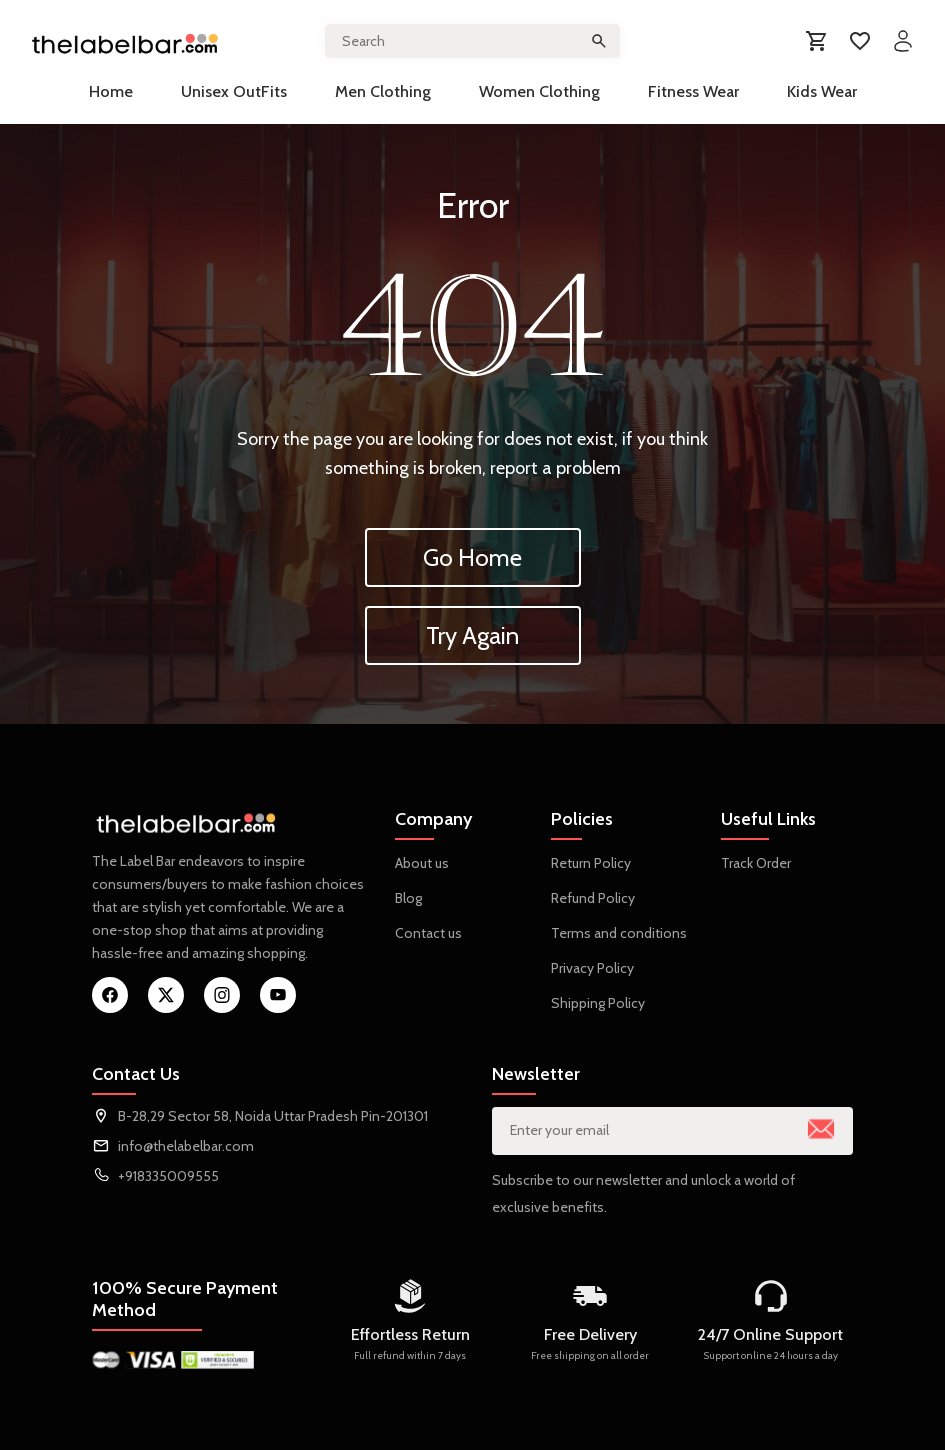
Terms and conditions (619, 933)
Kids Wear (822, 91)
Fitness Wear (693, 91)
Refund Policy (593, 898)
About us (422, 863)
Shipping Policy (598, 1003)
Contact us (428, 933)
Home (111, 91)
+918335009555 (168, 1176)
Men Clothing (383, 91)
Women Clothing (539, 91)
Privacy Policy (592, 968)
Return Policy (591, 863)
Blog (408, 898)
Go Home (472, 557)
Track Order (756, 863)
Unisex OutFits (234, 91)
